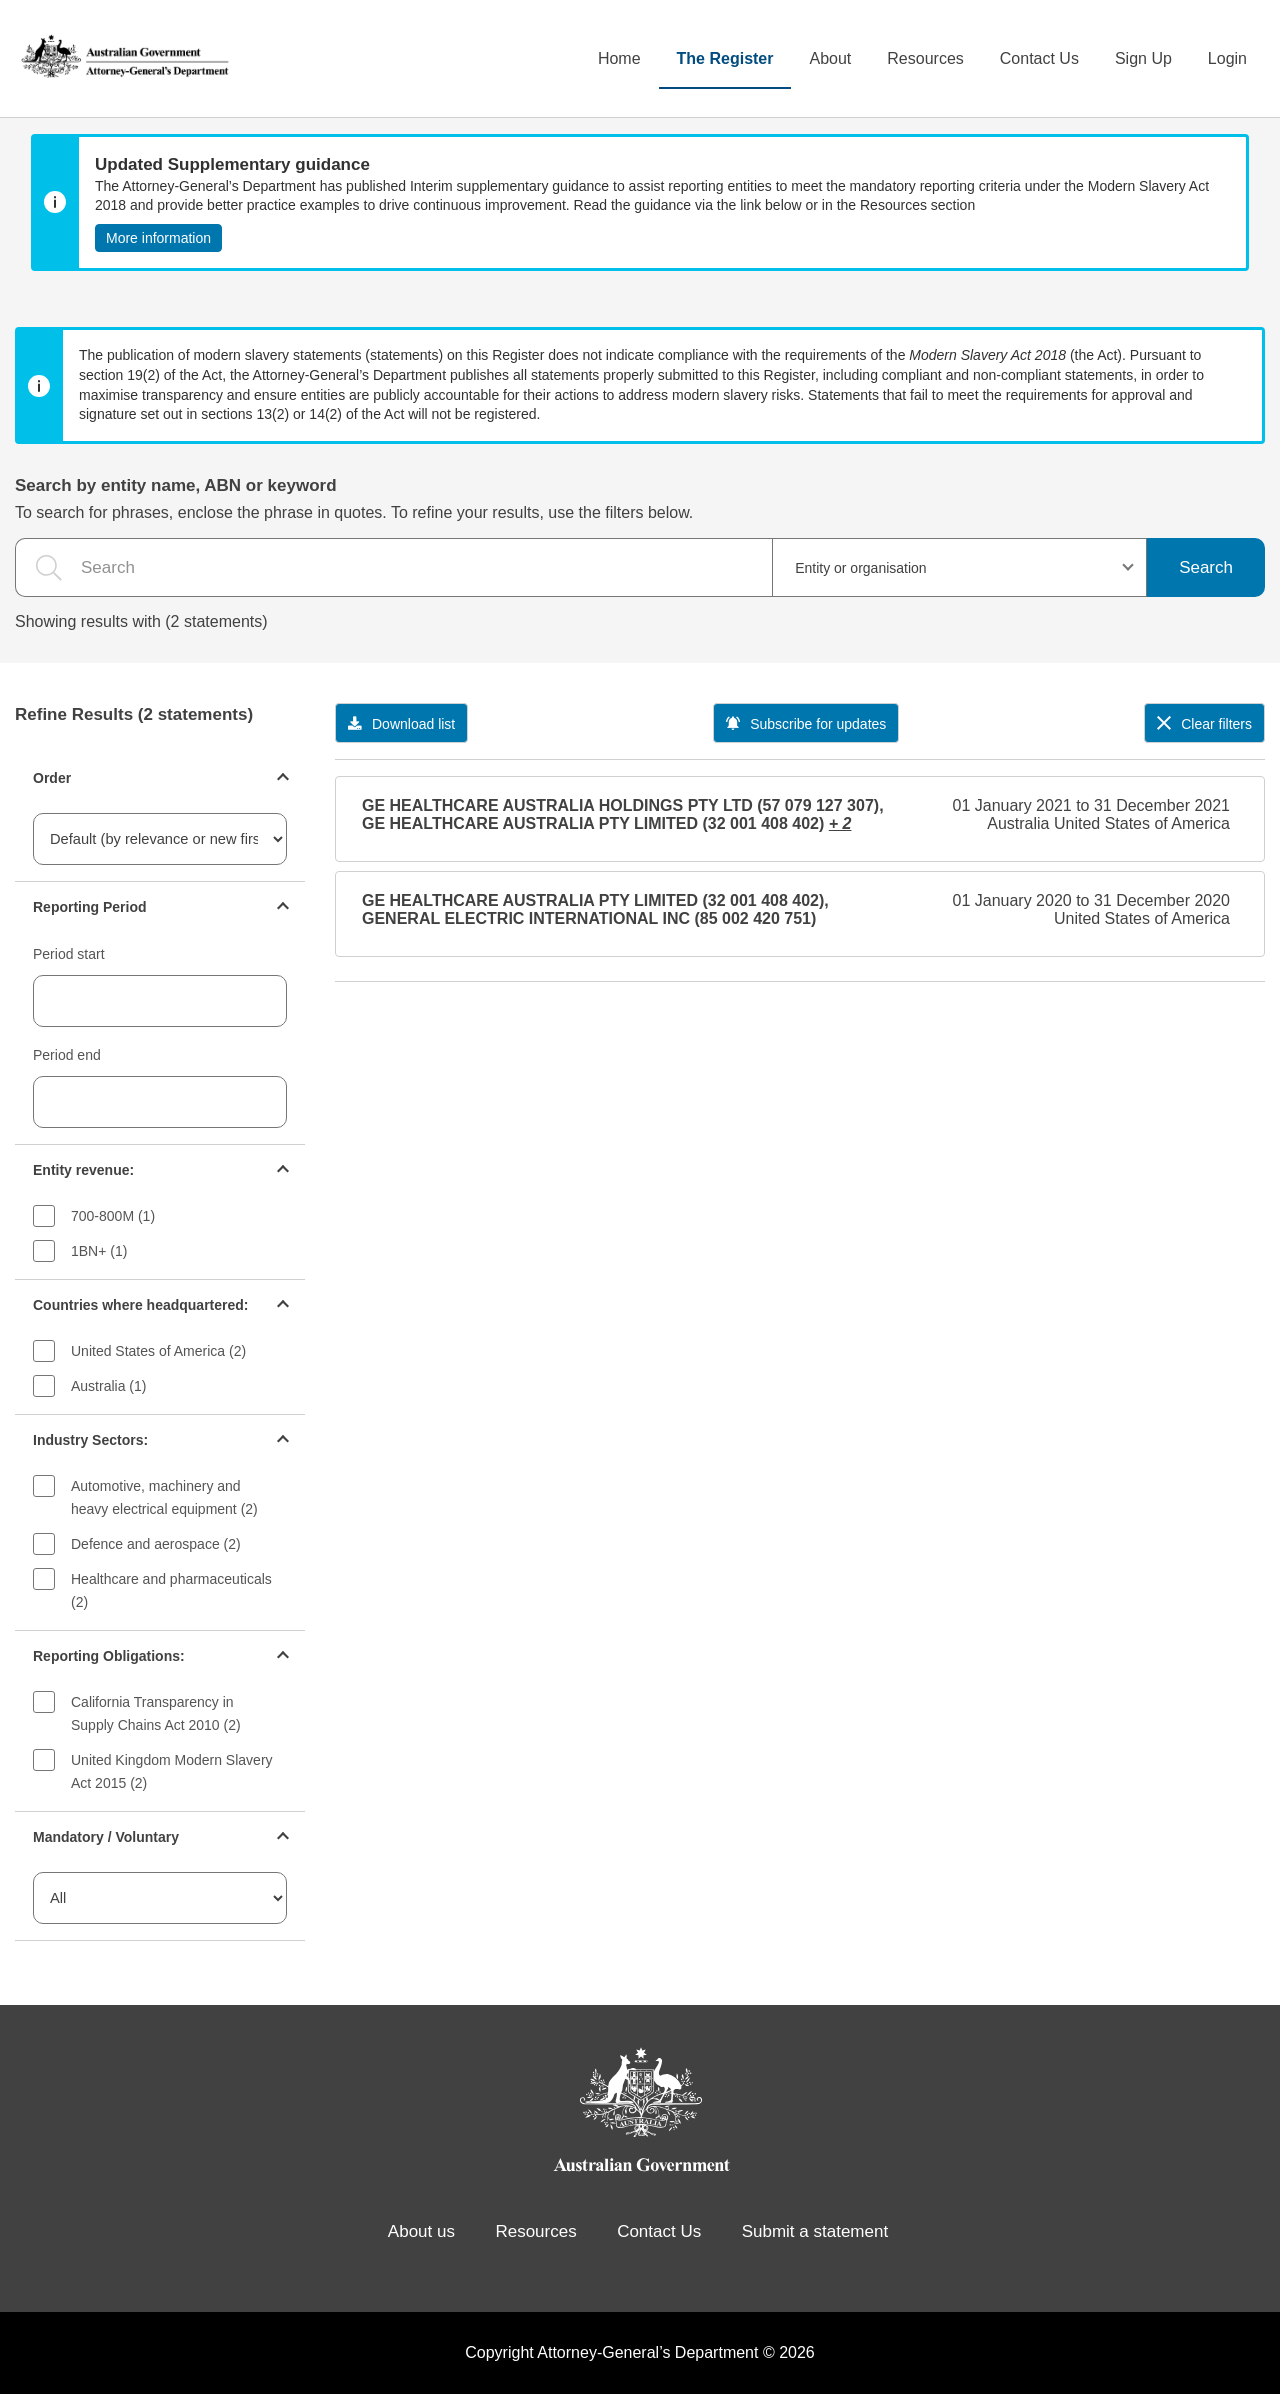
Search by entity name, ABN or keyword (176, 485)
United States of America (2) (158, 1351)
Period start (69, 954)
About (830, 58)
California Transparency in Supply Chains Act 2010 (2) (156, 1713)
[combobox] (959, 567)
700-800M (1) (113, 1216)
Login (1227, 58)
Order (52, 778)
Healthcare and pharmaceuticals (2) (171, 1590)
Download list (401, 724)
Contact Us (1039, 58)
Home (619, 58)
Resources (925, 58)
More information (158, 238)
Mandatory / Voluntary (106, 1837)
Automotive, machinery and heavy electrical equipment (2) (164, 1497)
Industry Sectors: (90, 1440)
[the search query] (393, 567)
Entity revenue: (83, 1170)
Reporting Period (90, 907)
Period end (67, 1055)
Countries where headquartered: (141, 1305)
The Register (725, 58)
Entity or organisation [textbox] (861, 568)
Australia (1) (108, 1386)
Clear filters (1204, 724)
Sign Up (1143, 58)
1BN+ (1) (99, 1251)
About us (421, 2231)
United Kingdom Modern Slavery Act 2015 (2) (172, 1771)
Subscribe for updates (806, 724)
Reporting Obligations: (109, 1656)
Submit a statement (815, 2231)
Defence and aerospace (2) (156, 1544)
